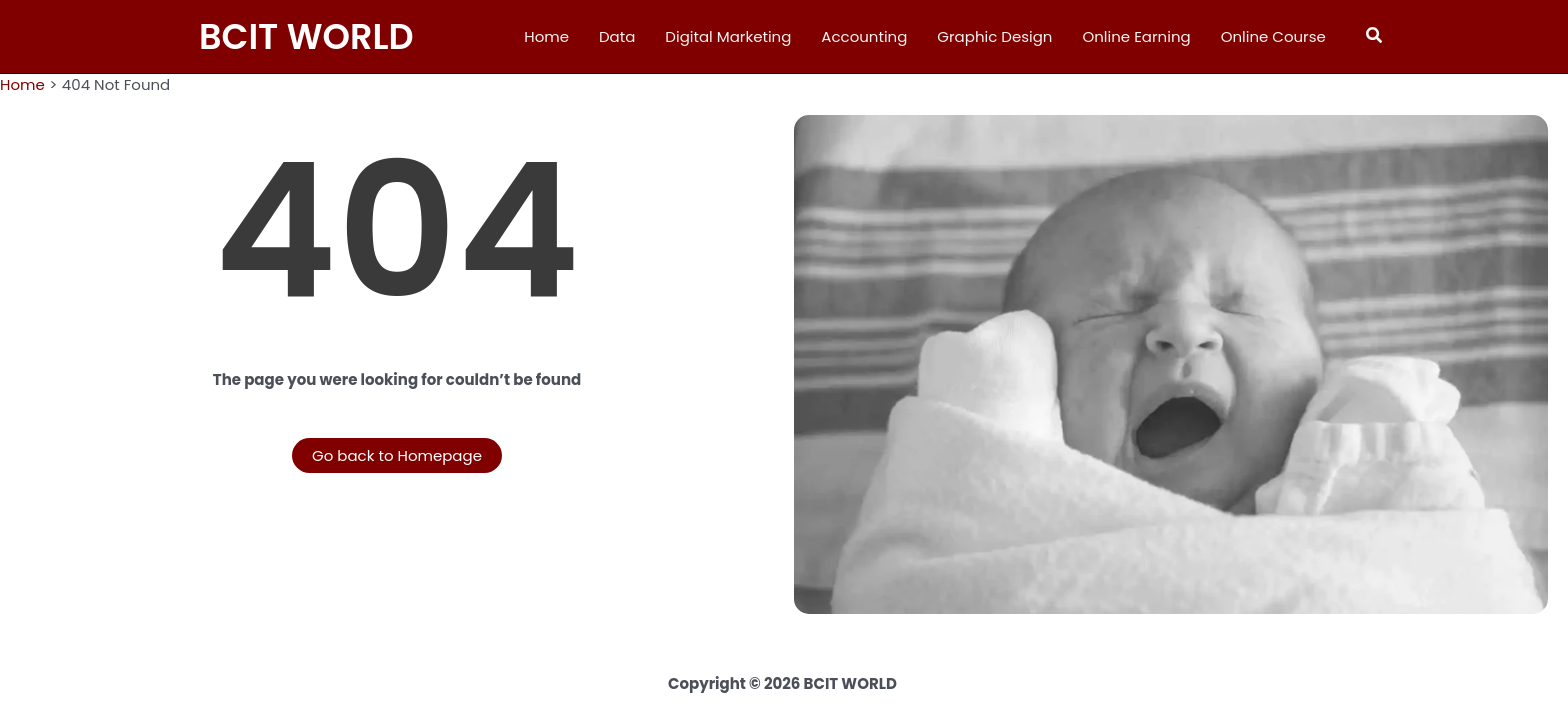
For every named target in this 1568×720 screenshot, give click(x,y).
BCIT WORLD (306, 36)
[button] (1375, 37)
